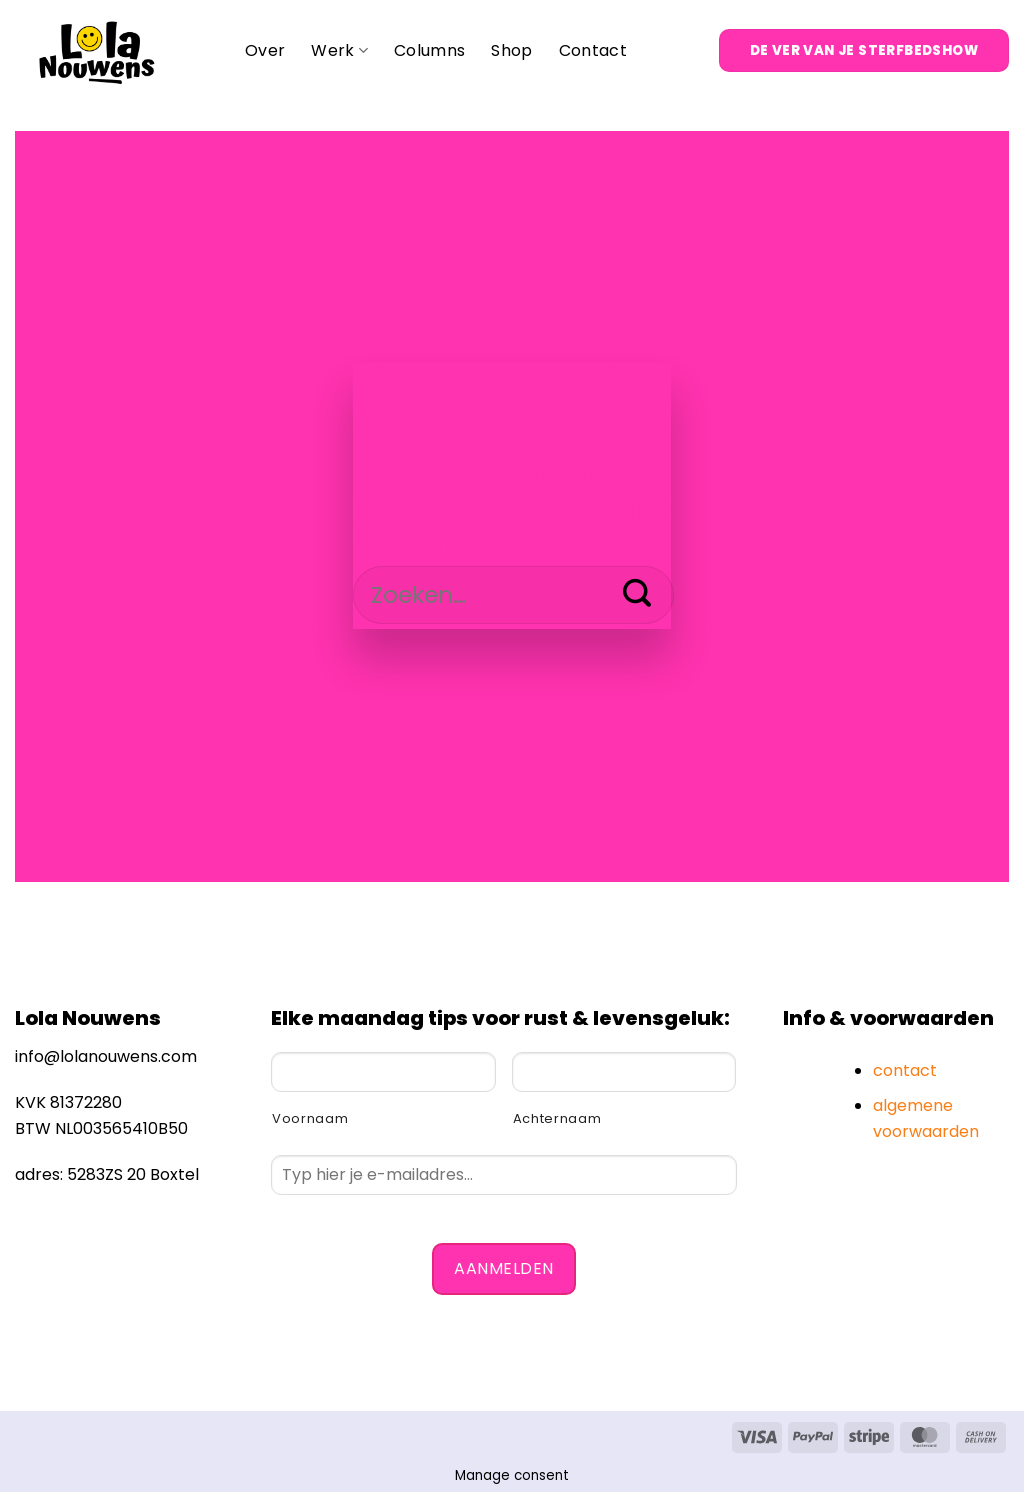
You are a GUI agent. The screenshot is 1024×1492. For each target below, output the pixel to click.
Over (265, 50)
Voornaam (310, 1118)
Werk (339, 50)
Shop (511, 50)
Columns (429, 50)
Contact (593, 50)
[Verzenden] (637, 595)
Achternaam (557, 1118)
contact (905, 1070)
